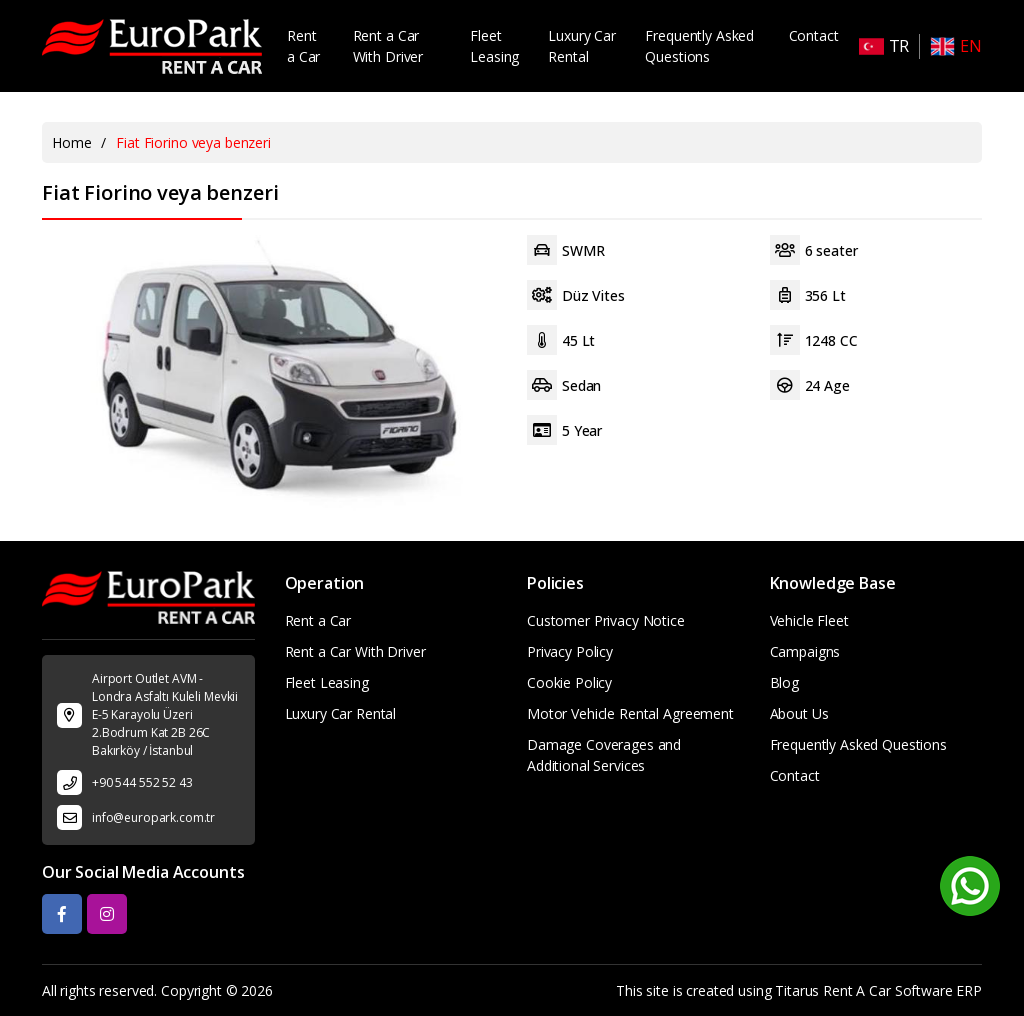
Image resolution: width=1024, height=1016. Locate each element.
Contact (814, 35)
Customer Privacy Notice (606, 620)
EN (956, 46)
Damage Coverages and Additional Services (604, 755)
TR (884, 46)
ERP (969, 990)
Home (71, 142)
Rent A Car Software (887, 990)
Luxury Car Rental (582, 46)
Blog (784, 682)
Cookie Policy (569, 682)
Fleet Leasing (494, 46)
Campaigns (805, 651)
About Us (799, 713)
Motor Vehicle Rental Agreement (630, 713)
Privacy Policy (570, 651)
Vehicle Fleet (809, 620)
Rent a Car (303, 46)
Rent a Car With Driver (388, 46)
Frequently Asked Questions (699, 46)
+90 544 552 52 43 (142, 782)
